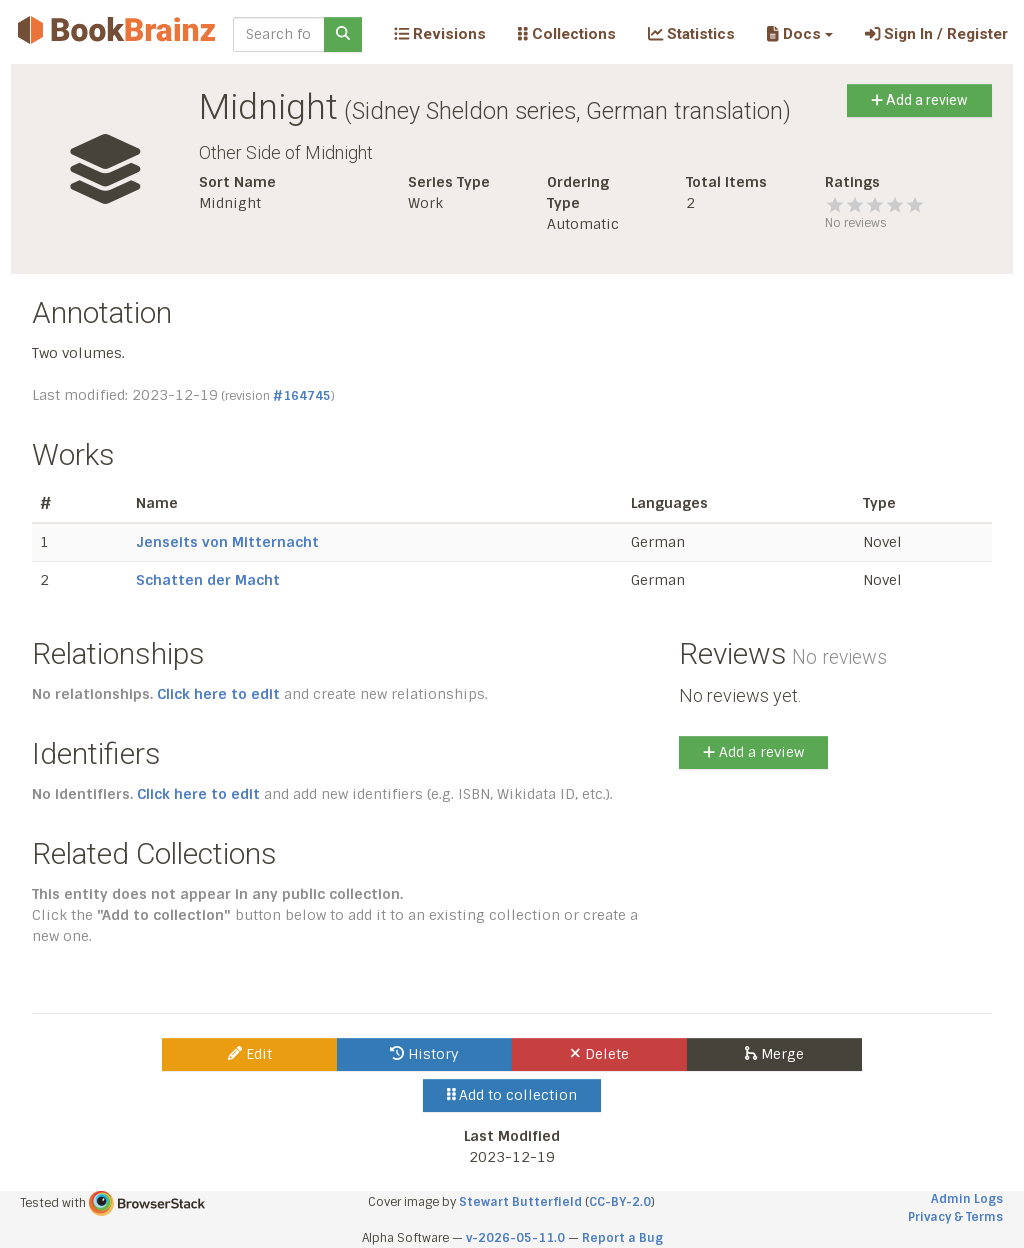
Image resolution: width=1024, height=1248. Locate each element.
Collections (567, 34)
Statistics (691, 34)
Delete (599, 1054)
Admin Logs (967, 1199)
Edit (250, 1054)
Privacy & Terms (955, 1217)
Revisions (440, 34)
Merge (774, 1054)
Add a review (919, 100)
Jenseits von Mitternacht (227, 542)
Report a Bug (622, 1238)
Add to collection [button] (512, 1095)
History (424, 1054)
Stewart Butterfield (520, 1202)
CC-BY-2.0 (620, 1202)
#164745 (302, 396)
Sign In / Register (936, 34)
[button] (799, 34)
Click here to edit (218, 694)
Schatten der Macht (208, 580)
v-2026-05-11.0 (515, 1238)
